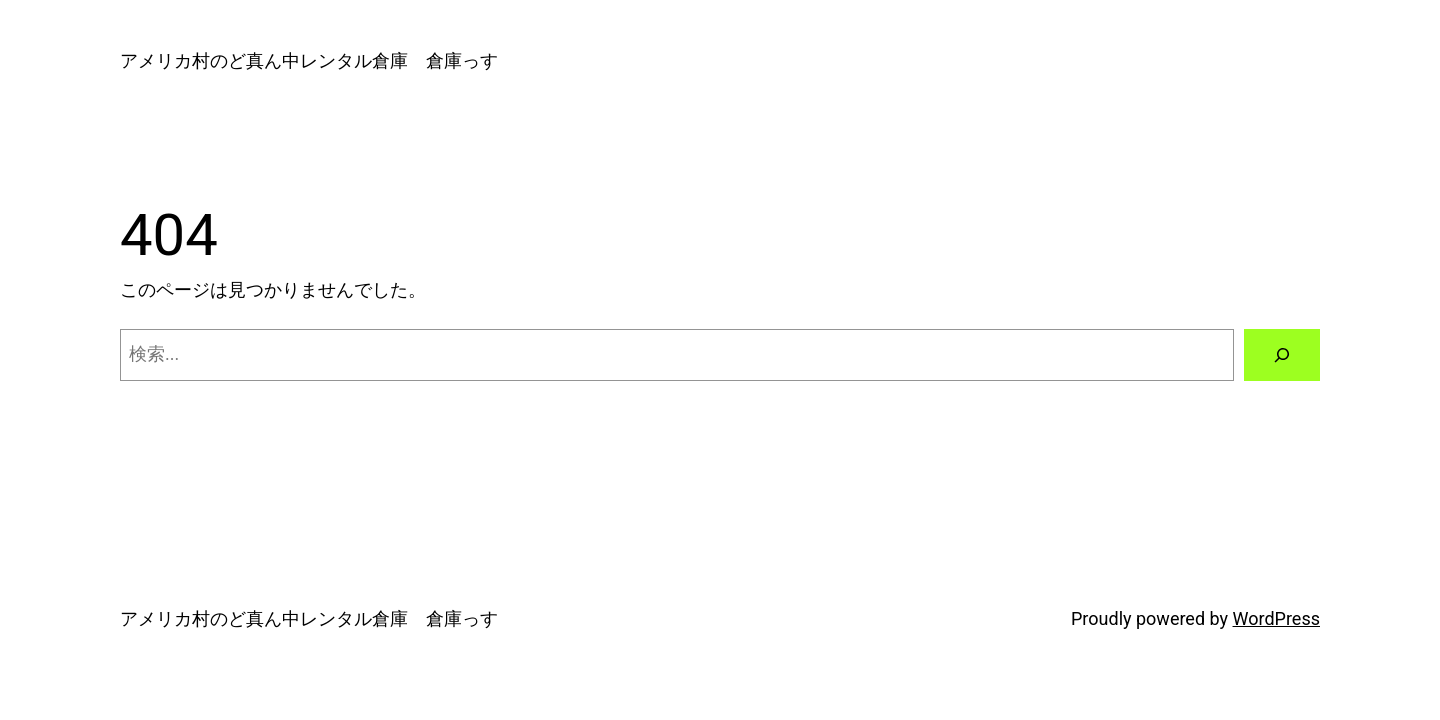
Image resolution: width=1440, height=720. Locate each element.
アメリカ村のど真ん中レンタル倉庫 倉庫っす (309, 60)
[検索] (1282, 355)
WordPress (1276, 618)
